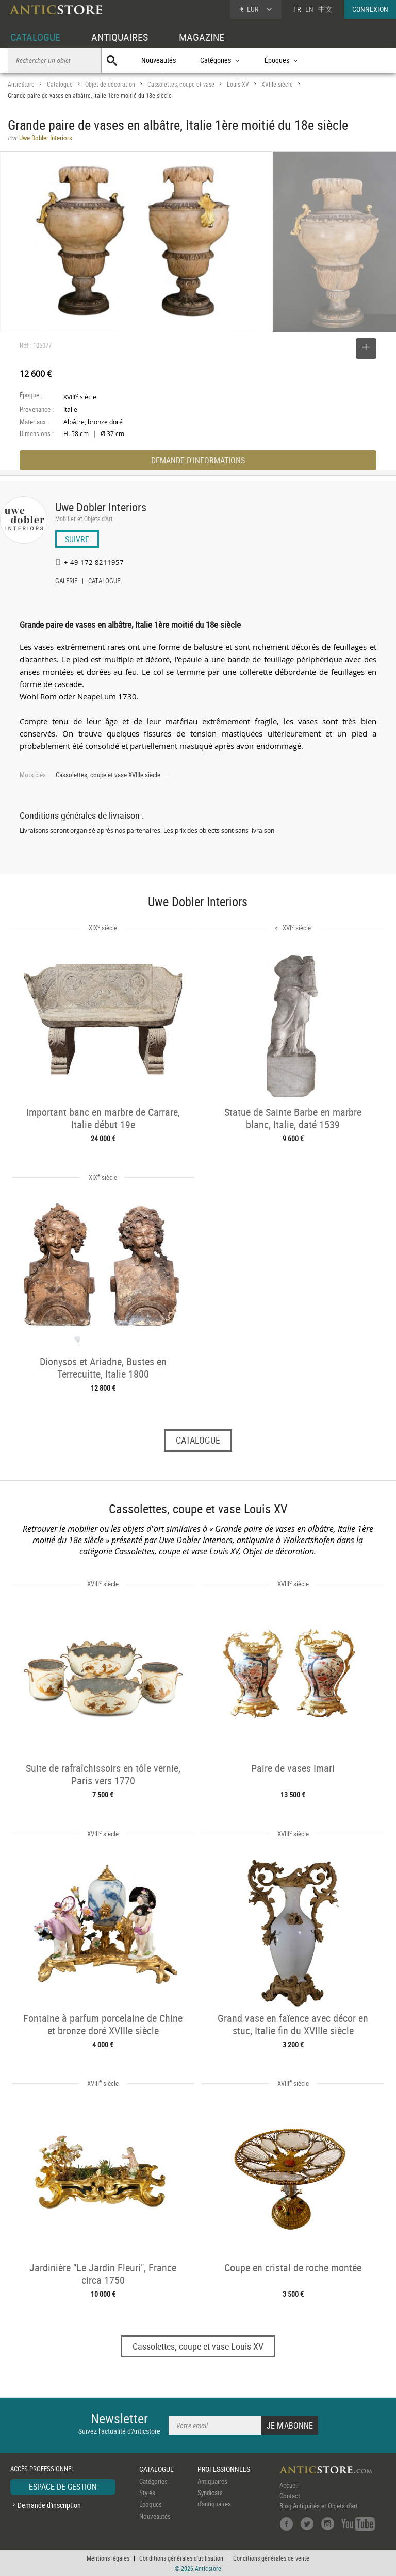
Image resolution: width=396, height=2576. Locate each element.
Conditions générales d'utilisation (181, 2558)
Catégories (153, 2481)
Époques (150, 2504)
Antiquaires (212, 2481)
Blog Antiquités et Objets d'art (318, 2506)
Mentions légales (108, 2558)
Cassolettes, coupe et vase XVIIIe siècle (108, 774)
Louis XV (238, 84)
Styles (147, 2492)
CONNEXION (370, 9)
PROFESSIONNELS (223, 2469)
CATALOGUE (35, 37)
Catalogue (60, 84)
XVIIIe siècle (277, 84)
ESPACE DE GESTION (63, 2487)
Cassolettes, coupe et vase (180, 84)
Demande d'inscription (49, 2505)
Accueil (289, 2485)
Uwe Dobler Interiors (100, 506)
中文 (325, 9)
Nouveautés (158, 60)
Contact (289, 2495)
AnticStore (21, 84)
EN (309, 9)
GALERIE (66, 582)
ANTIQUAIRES (119, 37)
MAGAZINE (201, 37)
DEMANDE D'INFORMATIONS (198, 460)
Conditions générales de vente (271, 2558)
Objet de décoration (110, 84)
